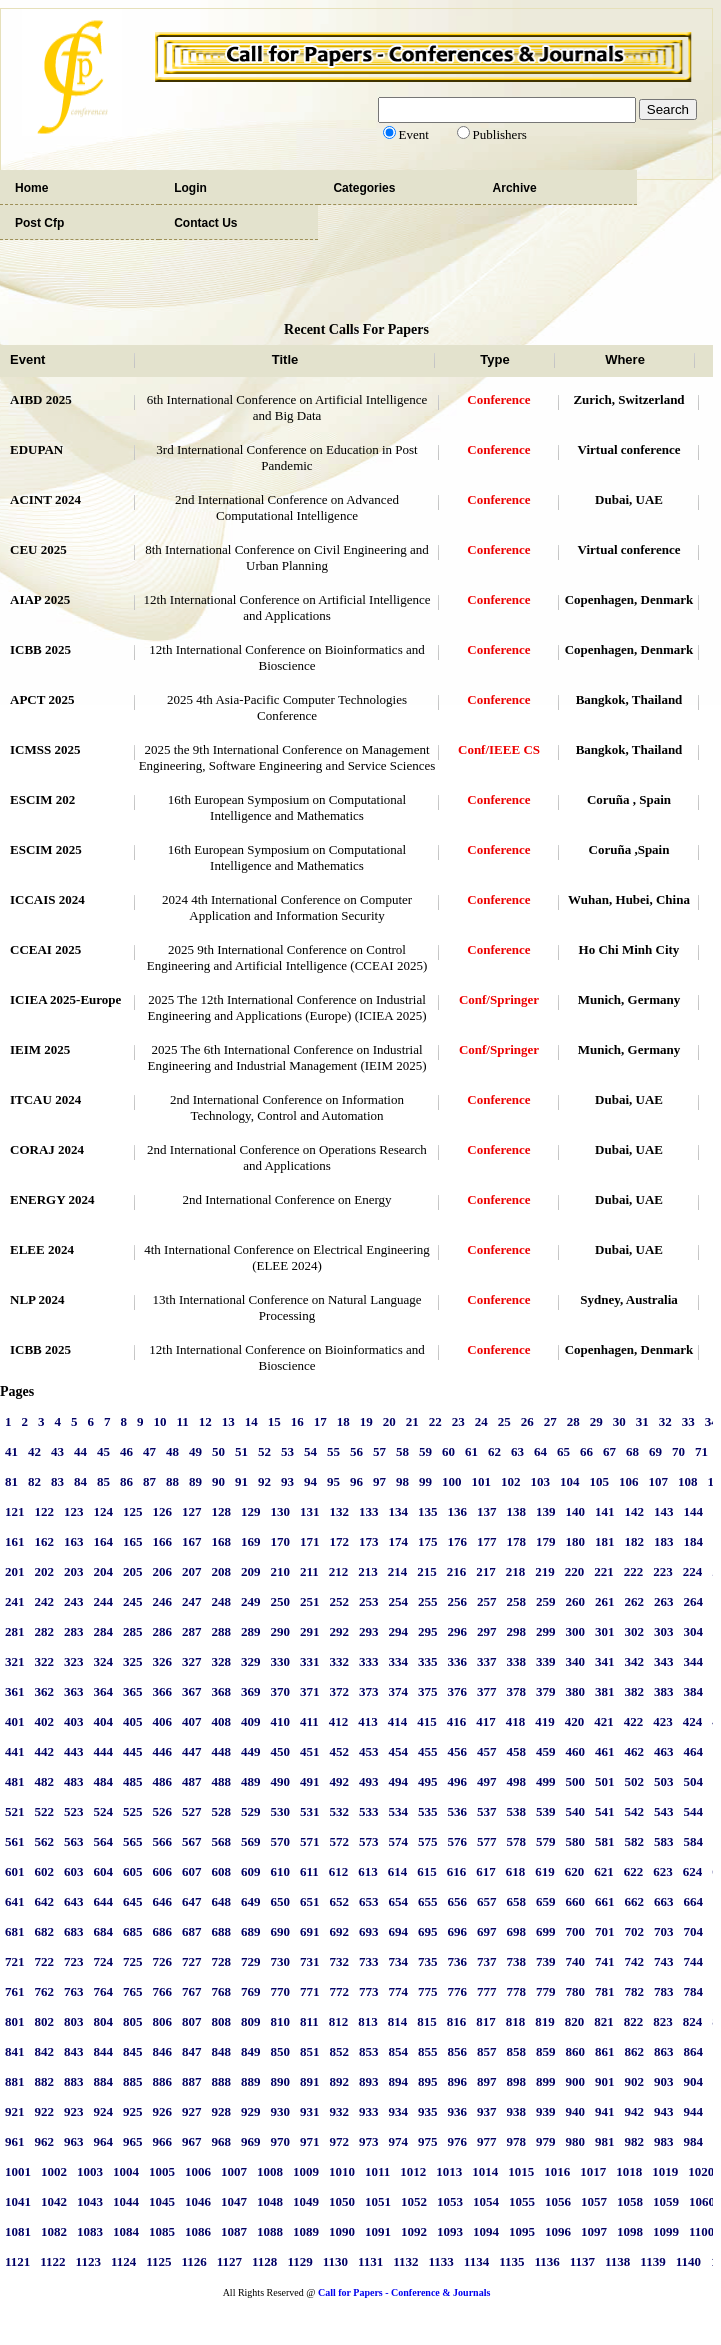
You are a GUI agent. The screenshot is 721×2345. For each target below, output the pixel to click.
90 (218, 1481)
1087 (234, 2231)
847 (192, 2051)
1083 (90, 2231)
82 (34, 1481)
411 (309, 1721)
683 (74, 1931)
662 (635, 1901)
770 (281, 1991)
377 (487, 1691)
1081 (18, 2231)
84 (80, 1481)
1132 (405, 2261)
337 (487, 1661)
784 (694, 1991)
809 (251, 2021)
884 (104, 2081)
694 (399, 1931)
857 (487, 2051)
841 (15, 2051)
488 (222, 1781)
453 (369, 1751)
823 (663, 2021)
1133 (441, 2261)
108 (688, 1481)
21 (412, 1421)
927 (192, 2111)
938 (517, 2111)
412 (339, 1721)
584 (694, 1841)
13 (228, 1421)
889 (251, 2081)
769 (251, 1991)
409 (251, 1721)
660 (576, 1901)
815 (427, 2021)
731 (310, 1961)
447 (192, 1751)
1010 (342, 2171)
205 (133, 1571)
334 (399, 1661)
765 (133, 1991)
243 (74, 1601)
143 (664, 1511)
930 (281, 2111)
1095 (522, 2231)
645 (133, 1901)
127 (192, 1511)
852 (340, 2051)
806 (163, 2021)
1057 (594, 2201)
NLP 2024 (37, 1299)
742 (635, 1961)
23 (458, 1421)
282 (45, 1631)
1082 (54, 2231)
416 (457, 1721)
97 (379, 1481)
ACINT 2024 (45, 499)
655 (428, 1901)
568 (222, 1841)
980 (576, 2141)
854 (399, 2051)
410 (281, 1721)
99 (425, 1481)
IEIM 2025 (40, 1049)
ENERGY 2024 (52, 1199)
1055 (522, 2201)
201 (15, 1571)
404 (104, 1721)
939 (546, 2111)
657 (487, 1901)
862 (635, 2051)
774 (399, 1991)
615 (427, 1871)
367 (192, 1691)
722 (45, 1961)
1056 (558, 2201)
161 (15, 1541)
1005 (162, 2171)
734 (399, 1961)
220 (575, 1571)
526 (163, 1811)
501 (605, 1781)
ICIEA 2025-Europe (65, 999)
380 (576, 1691)
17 (320, 1421)
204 (104, 1571)
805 (133, 2021)
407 (192, 1721)
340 (576, 1661)
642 (45, 1901)
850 (281, 2051)
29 (596, 1421)
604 (104, 1871)
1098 (630, 2231)
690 (281, 1931)
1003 (90, 2171)
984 (694, 2141)
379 (546, 1691)
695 (428, 1931)
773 (369, 1991)
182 (635, 1541)
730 (281, 1961)
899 (546, 2081)
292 (340, 1631)
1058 (630, 2201)
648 (222, 1901)
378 (517, 1691)
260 (576, 1601)
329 (251, 1661)
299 (546, 1631)
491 (310, 1781)
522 (45, 1811)
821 (604, 2021)
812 (339, 2021)
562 (45, 1841)
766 (163, 1991)
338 (517, 1661)
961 (15, 2141)
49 (195, 1451)
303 (664, 1631)
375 (428, 1691)
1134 (476, 2261)
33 (688, 1421)
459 (546, 1751)
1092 (414, 2231)
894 (399, 2081)
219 (545, 1571)
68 (632, 1451)
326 (163, 1661)
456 (458, 1751)
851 (310, 2051)
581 (605, 1841)
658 (517, 1901)
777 (487, 1991)
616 (457, 1871)
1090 (342, 2231)
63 (517, 1451)
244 (104, 1601)
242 (45, 1601)
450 (281, 1751)
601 (15, 1871)
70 (678, 1451)
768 (222, 1991)
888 (222, 2081)
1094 (486, 2231)
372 (340, 1691)
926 (163, 2111)
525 (133, 1811)
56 (356, 1451)
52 (264, 1451)
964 (104, 2141)
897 (487, 2081)
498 (517, 1781)
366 (163, 1691)
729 (251, 1961)
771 (310, 1991)
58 (402, 1451)
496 (458, 1781)
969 (251, 2141)
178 (517, 1541)
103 (541, 1481)
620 (575, 1871)
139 (546, 1511)
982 (635, 2141)
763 (74, 1991)
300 (576, 1631)
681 (15, 1931)
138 (517, 1511)
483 (74, 1781)
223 (663, 1571)
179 (546, 1541)
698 (517, 1931)
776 (458, 1991)
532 (340, 1811)
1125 (158, 2261)
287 (192, 1631)
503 (664, 1781)
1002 (54, 2171)
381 (605, 1691)
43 (57, 1451)
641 (15, 1901)
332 (340, 1661)
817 (486, 2021)
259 (546, 1601)
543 (664, 1811)
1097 (594, 2231)
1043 (90, 2201)
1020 (701, 2171)
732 (340, 1961)
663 (664, 1901)
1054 (486, 2201)
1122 (52, 2261)
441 (15, 1751)
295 (428, 1631)
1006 (198, 2171)
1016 (557, 2171)
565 (133, 1841)
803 (74, 2021)
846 (163, 2051)
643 (74, 1901)
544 (694, 1811)
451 (310, 1751)
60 (448, 1451)
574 (399, 1841)
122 (45, 1511)
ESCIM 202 (42, 799)
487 (192, 1781)
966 (163, 2141)
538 (517, 1811)
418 (516, 1721)
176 (458, 1541)
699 (546, 1931)
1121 (17, 2261)
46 (126, 1451)
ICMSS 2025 (45, 749)
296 (458, 1631)
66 (586, 1451)
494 (399, 1781)
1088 (270, 2231)
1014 (485, 2171)
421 (604, 1721)
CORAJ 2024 (47, 1149)
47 (149, 1451)
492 (340, 1781)
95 (333, 1481)
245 (133, 1601)
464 (694, 1751)
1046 (198, 2201)
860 (576, 2051)
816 (457, 2021)
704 (694, 1931)
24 (481, 1421)
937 (487, 2111)
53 (287, 1451)
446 (163, 1751)
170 (281, 1541)
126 (163, 1511)
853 (369, 2051)
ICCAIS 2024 (47, 899)
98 (402, 1481)
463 (664, 1751)
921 (15, 2111)
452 (340, 1751)
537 (487, 1811)
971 (310, 2141)
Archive (515, 188)
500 (576, 1781)
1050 (342, 2201)
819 (545, 2021)
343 (664, 1661)
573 (369, 1841)
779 (546, 1991)
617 (486, 1871)
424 (693, 1721)
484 (104, 1781)
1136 (546, 2261)
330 (281, 1661)
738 (517, 1961)
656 (458, 1901)
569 (251, 1841)
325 (133, 1661)
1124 (123, 2261)
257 (487, 1601)
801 (15, 2021)
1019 (665, 2171)
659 (546, 1901)
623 (663, 1871)
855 (428, 2051)
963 (74, 2141)
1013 (449, 2171)
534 (399, 1811)
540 (576, 1811)
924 (104, 2111)
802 (45, 2021)
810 (281, 2021)
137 (487, 1511)
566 (163, 1841)
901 (605, 2081)
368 (222, 1691)
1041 (18, 2201)
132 (340, 1511)
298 (517, 1631)
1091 (378, 2231)
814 (398, 2021)
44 (80, 1451)
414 (398, 1721)
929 (251, 2111)
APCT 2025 (42, 699)
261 (605, 1601)
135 (428, 1511)
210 (281, 1571)
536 (458, 1811)
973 (369, 2141)
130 (281, 1511)
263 (664, 1601)
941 (605, 2111)
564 (104, 1841)
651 (310, 1901)
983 (664, 2141)
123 (74, 1511)
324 (104, 1661)
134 (399, 1511)
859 (546, 2051)
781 (605, 1991)
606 (163, 1871)
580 (576, 1841)
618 (516, 1871)
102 (511, 1481)
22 (435, 1421)
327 (192, 1661)
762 (45, 1991)
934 (399, 2111)
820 (575, 2021)
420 (575, 1721)
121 (15, 1511)
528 (222, 1811)
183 (664, 1541)
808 (222, 2021)
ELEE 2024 (42, 1249)
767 (192, 1991)
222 (634, 1571)
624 (693, 1871)
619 (545, 1871)
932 (340, 2111)
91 (241, 1481)
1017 (593, 2171)
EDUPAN (36, 449)
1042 (54, 2201)
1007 (234, 2171)
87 (149, 1481)
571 (310, 1841)
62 (494, 1451)
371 (310, 1691)
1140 (688, 2261)
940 (576, 2111)
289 (251, 1631)
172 (340, 1541)
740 (576, 1961)
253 (369, 1601)
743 (664, 1961)
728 (222, 1961)
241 (15, 1601)
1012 (413, 2171)
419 (545, 1721)
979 (546, 2141)
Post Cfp (39, 223)
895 (428, 2081)
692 (340, 1931)
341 (605, 1661)
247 (192, 1601)
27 (550, 1421)
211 (309, 1571)
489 (251, 1781)
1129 (299, 2261)
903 (664, 2081)
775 (428, 1991)
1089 (306, 2231)
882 (45, 2081)
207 (192, 1571)
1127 (229, 2261)
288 (222, 1631)
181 (605, 1541)
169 (251, 1541)
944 (694, 2111)
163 (74, 1541)
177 (487, 1541)
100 (452, 1481)
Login (190, 188)
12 (205, 1421)
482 (45, 1781)
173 (369, 1541)
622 (634, 1871)
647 (192, 1901)
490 (281, 1781)
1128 (264, 2261)
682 (45, 1931)
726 (163, 1961)
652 (340, 1901)
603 (74, 1871)
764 (104, 1991)
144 (694, 1511)
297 (487, 1631)
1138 (617, 2261)
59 (425, 1451)
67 (609, 1451)
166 (163, 1541)
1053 (450, 2201)
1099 (666, 2231)
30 (619, 1421)
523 (74, 1811)
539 (546, 1811)
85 (103, 1481)
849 (251, 2051)
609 (251, 1871)
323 (74, 1661)
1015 (521, 2171)
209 (251, 1571)
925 (133, 2111)
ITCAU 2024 (45, 1099)
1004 (126, 2171)
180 (576, 1541)
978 (517, 2141)
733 (369, 1961)
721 (15, 1961)
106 (629, 1481)
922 (45, 2111)
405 (133, 1721)
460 (576, 1751)
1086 (198, 2231)
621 (604, 1871)
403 (74, 1721)
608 (222, 1871)
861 (605, 2051)
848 (222, 2051)
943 (664, 2111)
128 (222, 1511)
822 (634, 2021)
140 (576, 1511)
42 (34, 1451)
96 (356, 1481)
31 (642, 1421)
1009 (306, 2171)
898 (517, 2081)
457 (487, 1751)
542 (635, 1811)
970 (281, 2141)
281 (15, 1631)
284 (104, 1631)
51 (241, 1451)
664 (694, 1901)
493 (369, 1781)
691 (310, 1931)
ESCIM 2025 (46, 849)
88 (172, 1481)
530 (281, 1811)
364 (104, 1691)
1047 (234, 2201)
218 (516, 1571)
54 (310, 1451)
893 (369, 2081)
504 (694, 1781)
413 (368, 1721)
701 (605, 1931)
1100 (701, 2231)
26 (527, 1421)
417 (486, 1721)
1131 (370, 2261)
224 (693, 1571)
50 (218, 1451)
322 (45, 1661)
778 (517, 1991)
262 (635, 1601)
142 (635, 1511)
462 (635, 1751)
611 (309, 1871)
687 (192, 1931)
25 (504, 1421)
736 (458, 1961)
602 (45, 1871)
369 (251, 1691)
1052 (414, 2201)
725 (133, 1961)
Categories (364, 188)
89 (195, 1481)
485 (133, 1781)
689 (251, 1931)
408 (222, 1721)
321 (15, 1661)
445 (133, 1751)
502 (635, 1781)
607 (192, 1871)
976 (458, 2141)
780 (576, 1991)
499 (546, 1781)
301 (605, 1631)
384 (694, 1691)
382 (635, 1691)
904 (694, 2081)
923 (74, 2111)
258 (517, 1601)
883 (74, 2081)
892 (340, 2081)
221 (604, 1571)
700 (576, 1931)
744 (694, 1961)
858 (517, 2051)
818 (516, 2021)
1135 (511, 2261)
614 (398, 1871)
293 (369, 1631)
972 (340, 2141)
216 (457, 1571)
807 (192, 2021)
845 (133, 2051)
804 (104, 2021)
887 (192, 2081)
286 (163, 1631)
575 (428, 1841)
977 (487, 2141)
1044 (126, 2201)
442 (45, 1751)
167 (192, 1541)
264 (694, 1601)
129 (251, 1511)
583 (664, 1841)
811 (309, 2021)
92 (264, 1481)
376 (458, 1691)
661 (605, 1901)
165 (133, 1541)
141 (605, 1511)
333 (369, 1661)
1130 (335, 2261)
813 (368, 2021)
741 (605, 1961)
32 (665, 1421)
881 (15, 2081)
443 (74, 1751)
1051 (378, 2201)
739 (546, 1961)
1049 (306, 2201)
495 (428, 1781)
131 (310, 1511)
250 (281, 1601)
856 (458, 2051)
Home (31, 188)
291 (310, 1631)
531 (310, 1811)
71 (701, 1451)
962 (45, 2141)
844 (104, 2051)
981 (605, 2141)
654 (399, 1901)
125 (133, 1511)
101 (482, 1481)
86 (126, 1481)
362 (45, 1691)
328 (222, 1661)
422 (634, 1721)
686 (163, 1931)
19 (366, 1421)
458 (517, 1751)
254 (399, 1601)
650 (281, 1901)
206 (163, 1571)
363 (74, 1691)
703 (664, 1931)
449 (251, 1751)
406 (163, 1721)
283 (74, 1631)
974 (399, 2141)
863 (664, 2051)
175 (428, 1541)
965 (133, 2141)
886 (163, 2081)
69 (655, 1451)
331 (310, 1661)
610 (281, 1871)
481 (15, 1781)
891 (310, 2081)
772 (340, 1991)
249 (251, 1601)
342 (635, 1661)
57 (379, 1451)
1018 (629, 2171)
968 (222, 2141)
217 (486, 1571)
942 (635, 2111)
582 (635, 1841)
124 (104, 1511)
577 (487, 1841)
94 (310, 1481)
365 (133, 1691)
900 (576, 2081)
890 (281, 2081)
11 (183, 1421)
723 (74, 1961)
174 (399, 1541)
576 (458, 1841)
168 (222, 1541)
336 (458, 1661)
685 (133, 1931)
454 (399, 1751)
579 (546, 1841)
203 (74, 1571)
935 (428, 2111)
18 (343, 1421)
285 (133, 1631)
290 (281, 1631)
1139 (652, 2261)
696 (458, 1931)
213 (368, 1571)
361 (15, 1691)
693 (369, 1931)
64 (540, 1451)
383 (664, 1691)
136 (458, 1511)
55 (333, 1451)
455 (428, 1751)
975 (428, 2141)
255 (428, 1601)
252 (340, 1601)
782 (635, 1991)
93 (287, 1481)
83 (57, 1481)
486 (163, 1781)
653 (369, 1901)
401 (15, 1721)
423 (663, 1721)
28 (573, 1421)
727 (192, 1961)
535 (428, 1811)
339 (546, 1661)
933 (369, 2111)
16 (297, 1421)
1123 (88, 2261)
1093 (450, 2231)
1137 (582, 2261)
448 (222, 1751)
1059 (666, 2201)
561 (15, 1841)
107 (659, 1481)
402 (45, 1721)
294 (399, 1631)
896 (458, 2081)
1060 (702, 2201)
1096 (558, 2231)
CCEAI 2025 (45, 949)
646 (163, 1901)
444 (104, 1751)
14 (251, 1421)
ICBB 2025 (40, 649)
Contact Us (205, 223)
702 (635, 1931)
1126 (193, 2261)
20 (389, 1421)
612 (339, 1871)
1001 (18, 2171)
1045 (162, 2201)
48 (172, 1451)
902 (635, 2081)
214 (398, 1571)
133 (369, 1511)
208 (222, 1571)
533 (369, 1811)
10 (160, 1421)
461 (605, 1751)
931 (310, 2111)
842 (45, 2051)
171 (310, 1541)
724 (104, 1961)
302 (635, 1631)
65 (563, 1451)
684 (104, 1931)
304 (694, 1631)
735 (428, 1961)
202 (45, 1571)
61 (471, 1451)
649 (251, 1901)
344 (694, 1661)
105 (600, 1481)
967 (192, 2141)
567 (192, 1841)
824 (693, 2021)
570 (281, 1841)
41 (11, 1451)
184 (694, 1541)
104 (570, 1481)
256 (458, 1601)
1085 (162, 2231)
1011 (377, 2171)
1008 (270, 2171)
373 (369, 1691)
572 (340, 1841)
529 (251, 1811)
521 (15, 1811)
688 (222, 1931)
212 (339, 1571)
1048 (270, 2201)
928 (222, 2111)
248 (222, 1601)
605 (133, 1871)
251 (310, 1601)
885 (133, 2081)
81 (11, 1481)
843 (74, 2051)
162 (45, 1541)
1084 (126, 2231)
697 (487, 1931)
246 (163, 1601)
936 (458, 2111)
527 (192, 1811)
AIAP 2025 (40, 599)
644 (104, 1901)
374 (399, 1691)
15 (274, 1421)
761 (15, 1991)
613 (368, 1871)
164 (104, 1541)
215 (427, 1571)
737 (487, 1961)
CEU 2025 (38, 549)
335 (428, 1661)
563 (74, 1841)
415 (427, 1721)
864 (694, 2051)
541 (605, 1811)
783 (664, 1991)
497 (487, 1781)
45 (103, 1451)
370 (281, 1691)
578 (517, 1841)
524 (104, 1811)
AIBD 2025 (41, 399)
